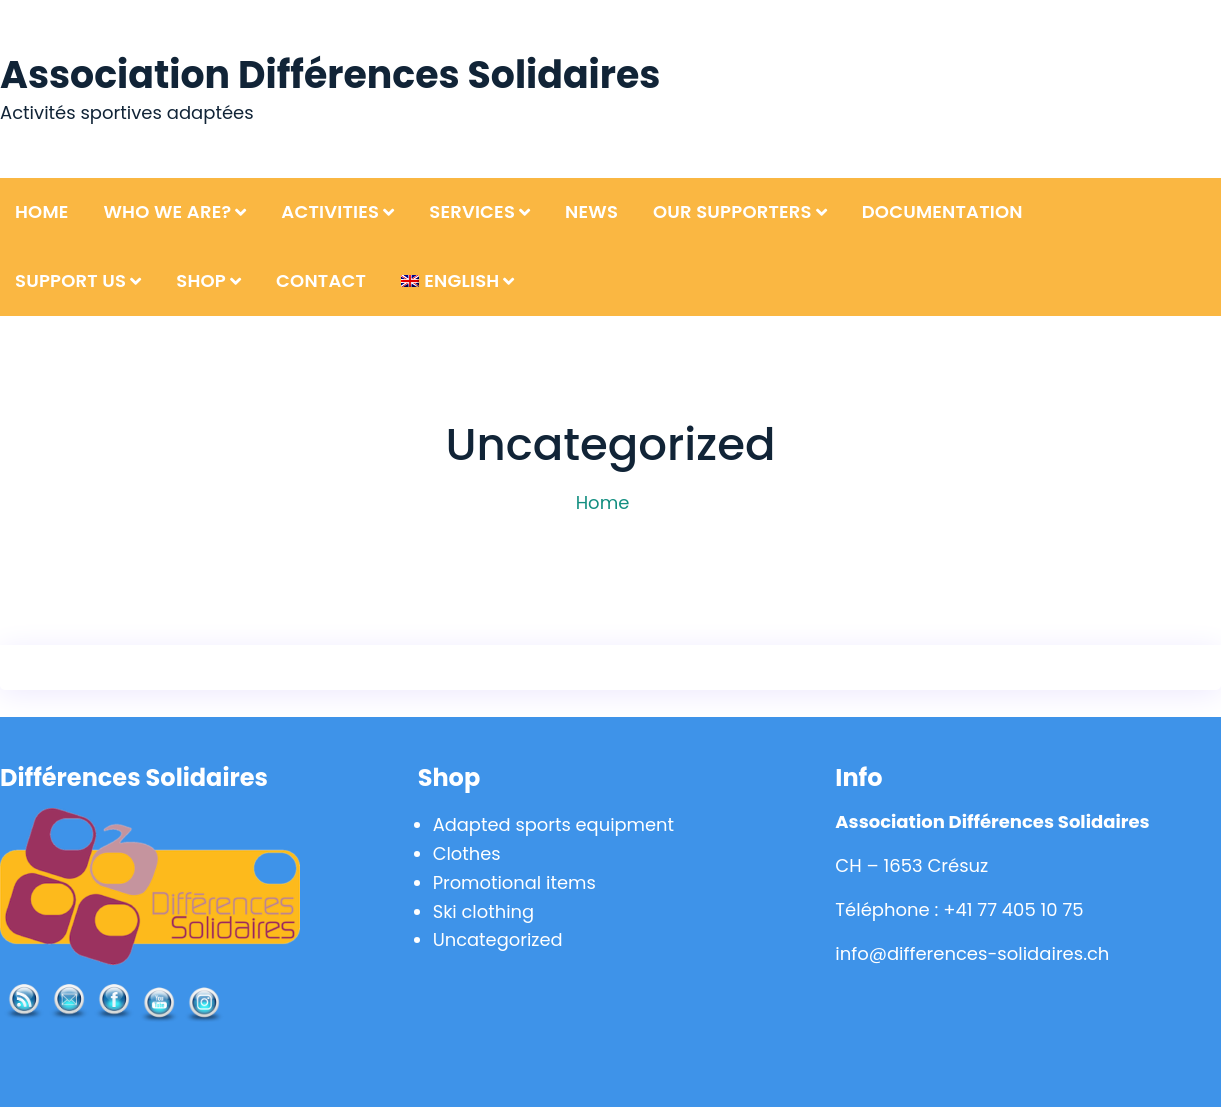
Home (42, 211)
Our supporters (732, 211)
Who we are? (167, 211)
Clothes (467, 853)
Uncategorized (498, 939)
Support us (70, 280)
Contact (321, 280)
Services (472, 211)
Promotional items (515, 882)
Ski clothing (484, 911)
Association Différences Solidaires (331, 74)
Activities (330, 211)
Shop (201, 280)
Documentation (942, 211)
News (591, 211)
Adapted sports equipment (554, 824)
